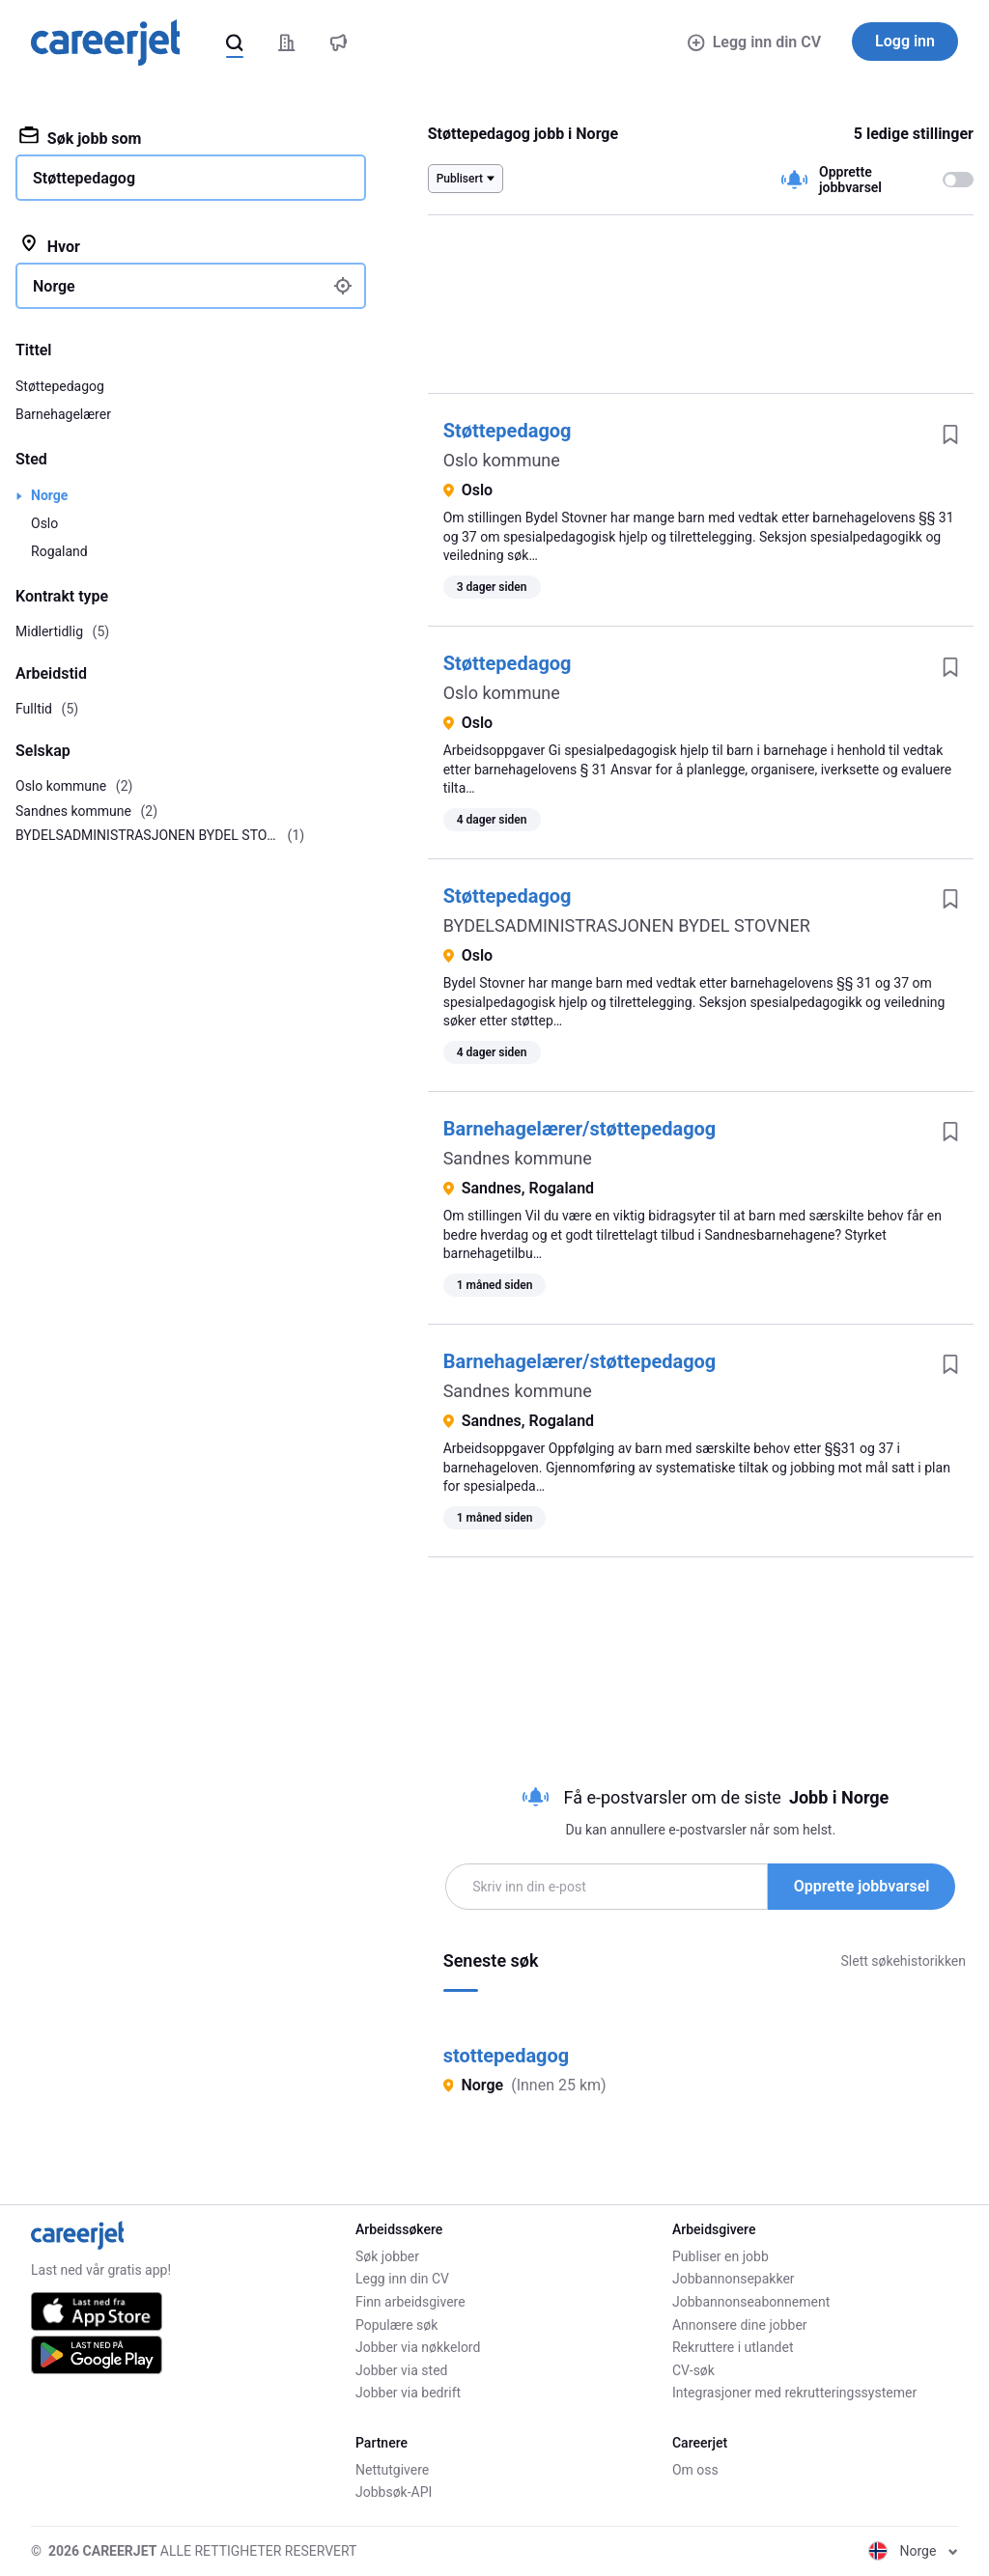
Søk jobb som (80, 137)
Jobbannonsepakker (733, 2278)
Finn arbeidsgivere (410, 2302)
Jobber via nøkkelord (417, 2347)
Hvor (49, 245)
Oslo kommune (501, 460)
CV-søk (693, 2370)
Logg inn (905, 41)
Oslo (44, 523)
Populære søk (396, 2325)
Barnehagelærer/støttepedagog (580, 1128)
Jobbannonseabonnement (751, 2302)
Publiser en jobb (720, 2256)
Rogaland (59, 551)
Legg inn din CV (754, 42)
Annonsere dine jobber (739, 2325)
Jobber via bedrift (408, 2392)
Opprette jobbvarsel (862, 1886)
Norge (49, 495)
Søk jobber (387, 2256)
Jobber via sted (401, 2370)
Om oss (695, 2470)
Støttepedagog (507, 430)
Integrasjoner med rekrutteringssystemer (794, 2392)
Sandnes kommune (517, 1158)
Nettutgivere (392, 2470)
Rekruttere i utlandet (733, 2347)
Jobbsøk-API (393, 2492)
